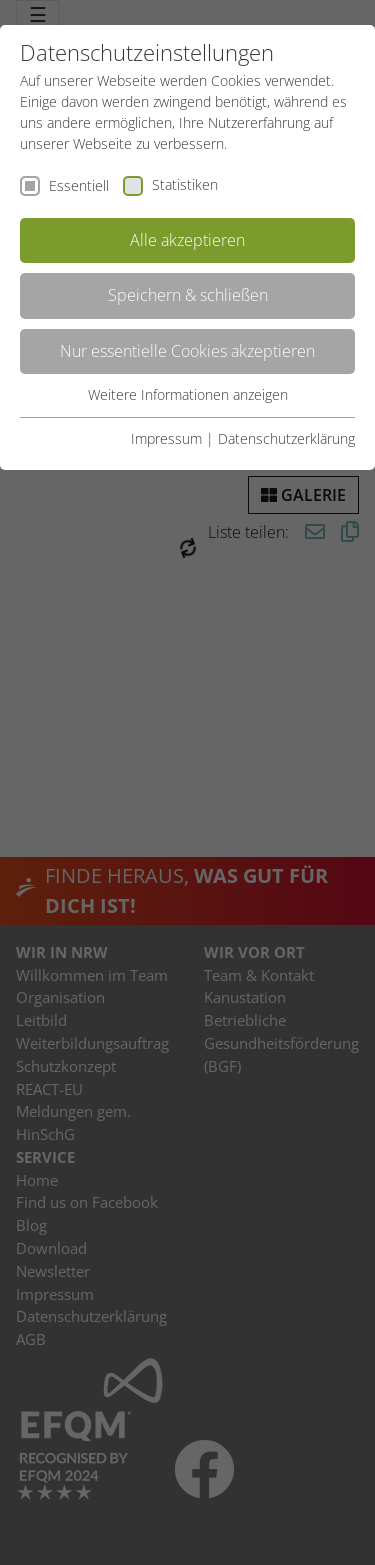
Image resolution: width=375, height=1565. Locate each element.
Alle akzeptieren (187, 240)
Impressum (166, 438)
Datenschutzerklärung (286, 438)
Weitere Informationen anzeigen (188, 394)
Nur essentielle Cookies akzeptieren (187, 351)
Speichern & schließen (188, 295)
